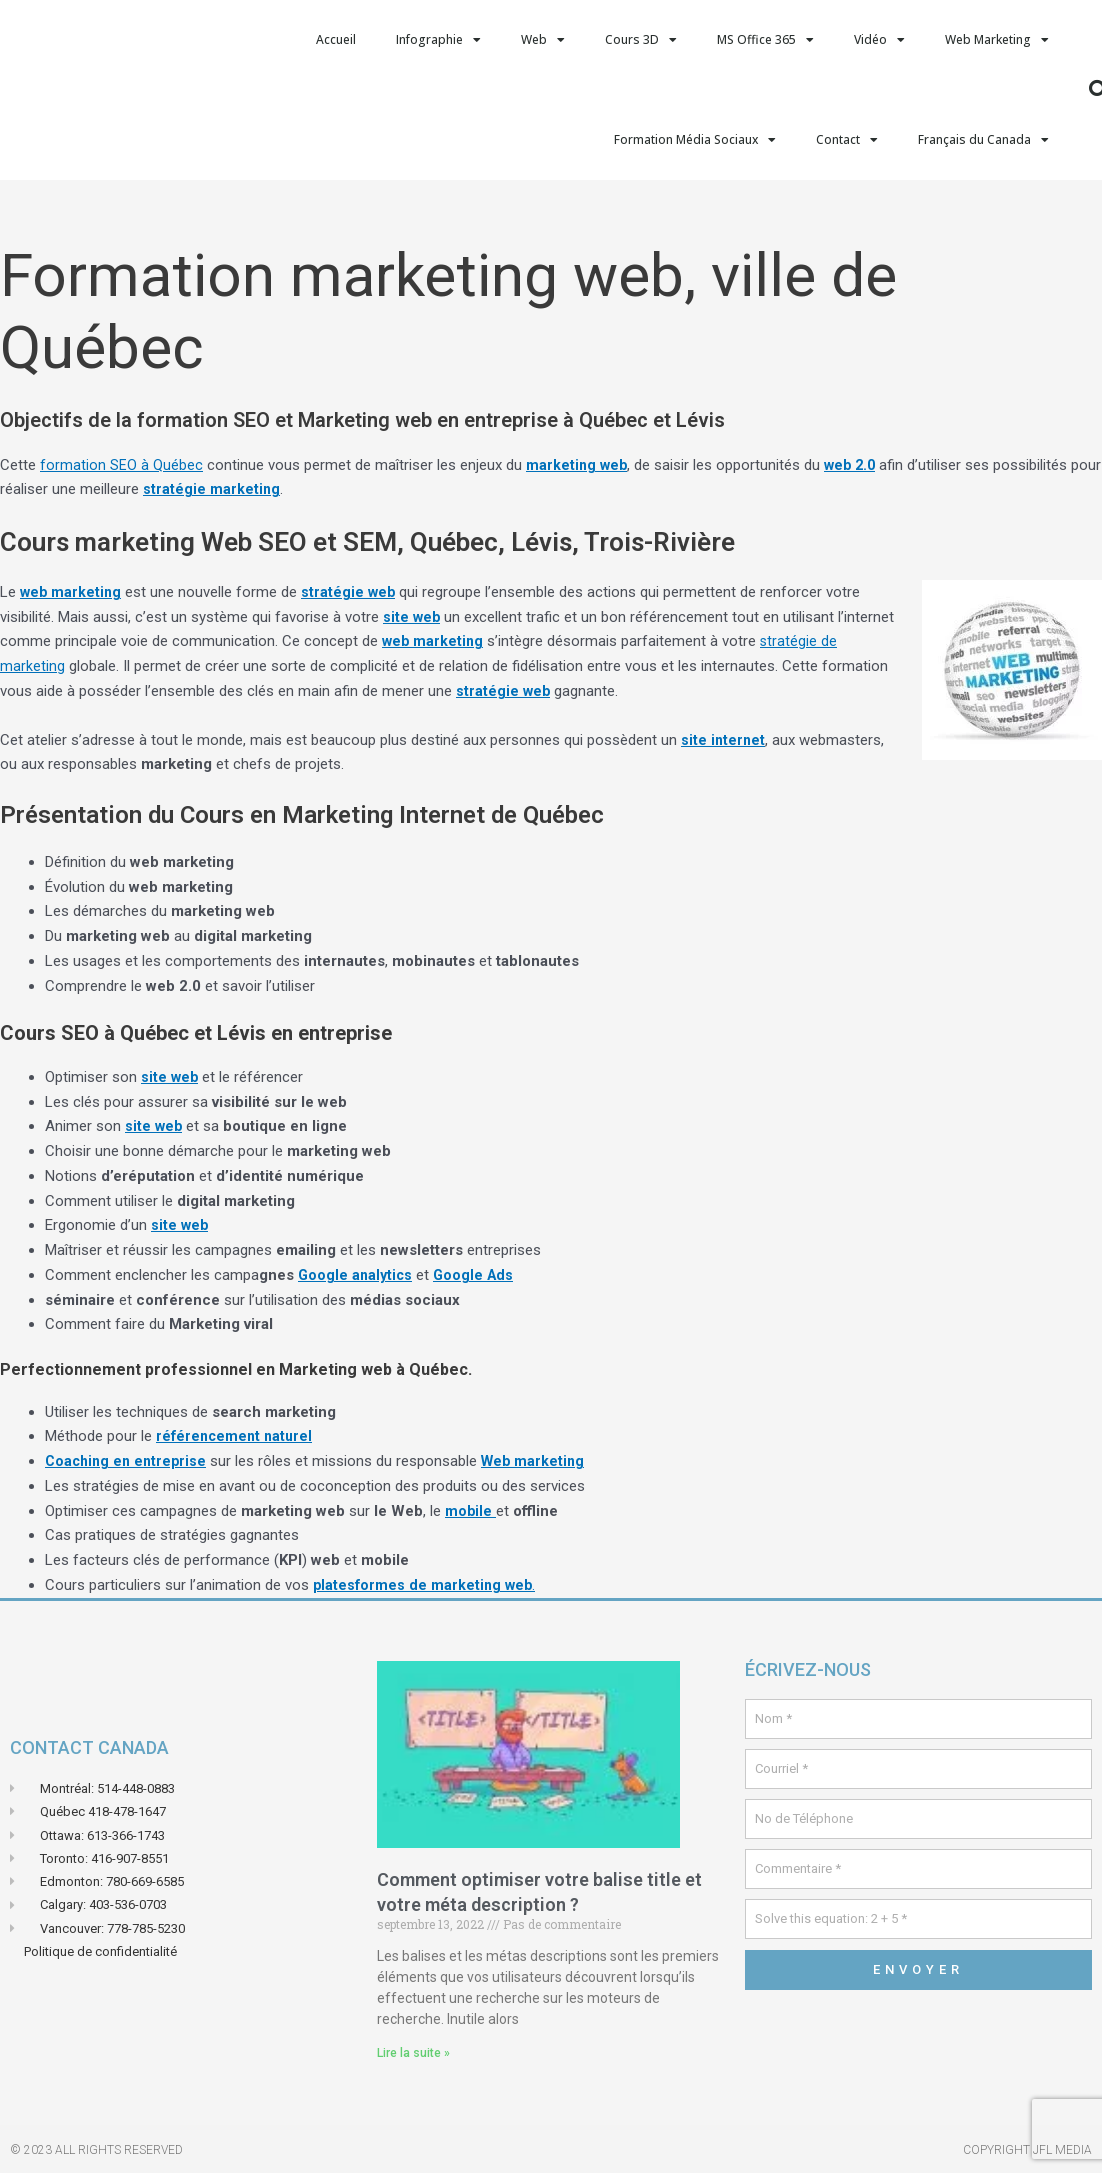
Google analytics (357, 1275)
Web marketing (541, 1461)
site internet (724, 740)
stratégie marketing (246, 489)
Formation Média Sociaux (695, 140)
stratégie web (352, 592)
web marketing (72, 592)
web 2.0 (854, 465)
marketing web (578, 465)
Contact (847, 140)
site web (412, 617)
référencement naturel (237, 1436)
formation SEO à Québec (121, 465)
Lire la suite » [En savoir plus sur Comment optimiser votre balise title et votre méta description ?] (413, 2053)
